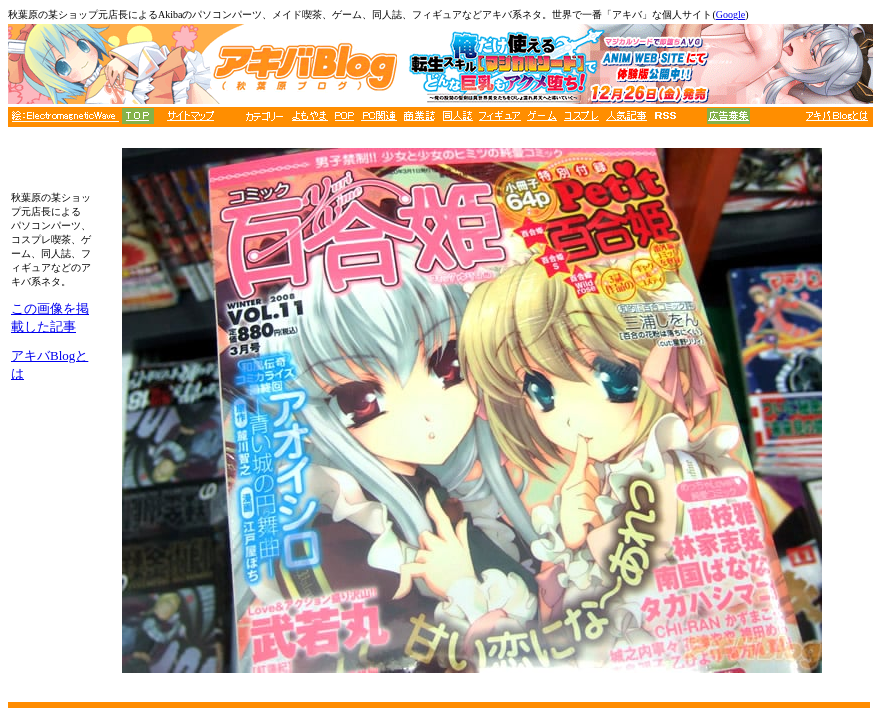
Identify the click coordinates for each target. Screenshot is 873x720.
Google (730, 14)
